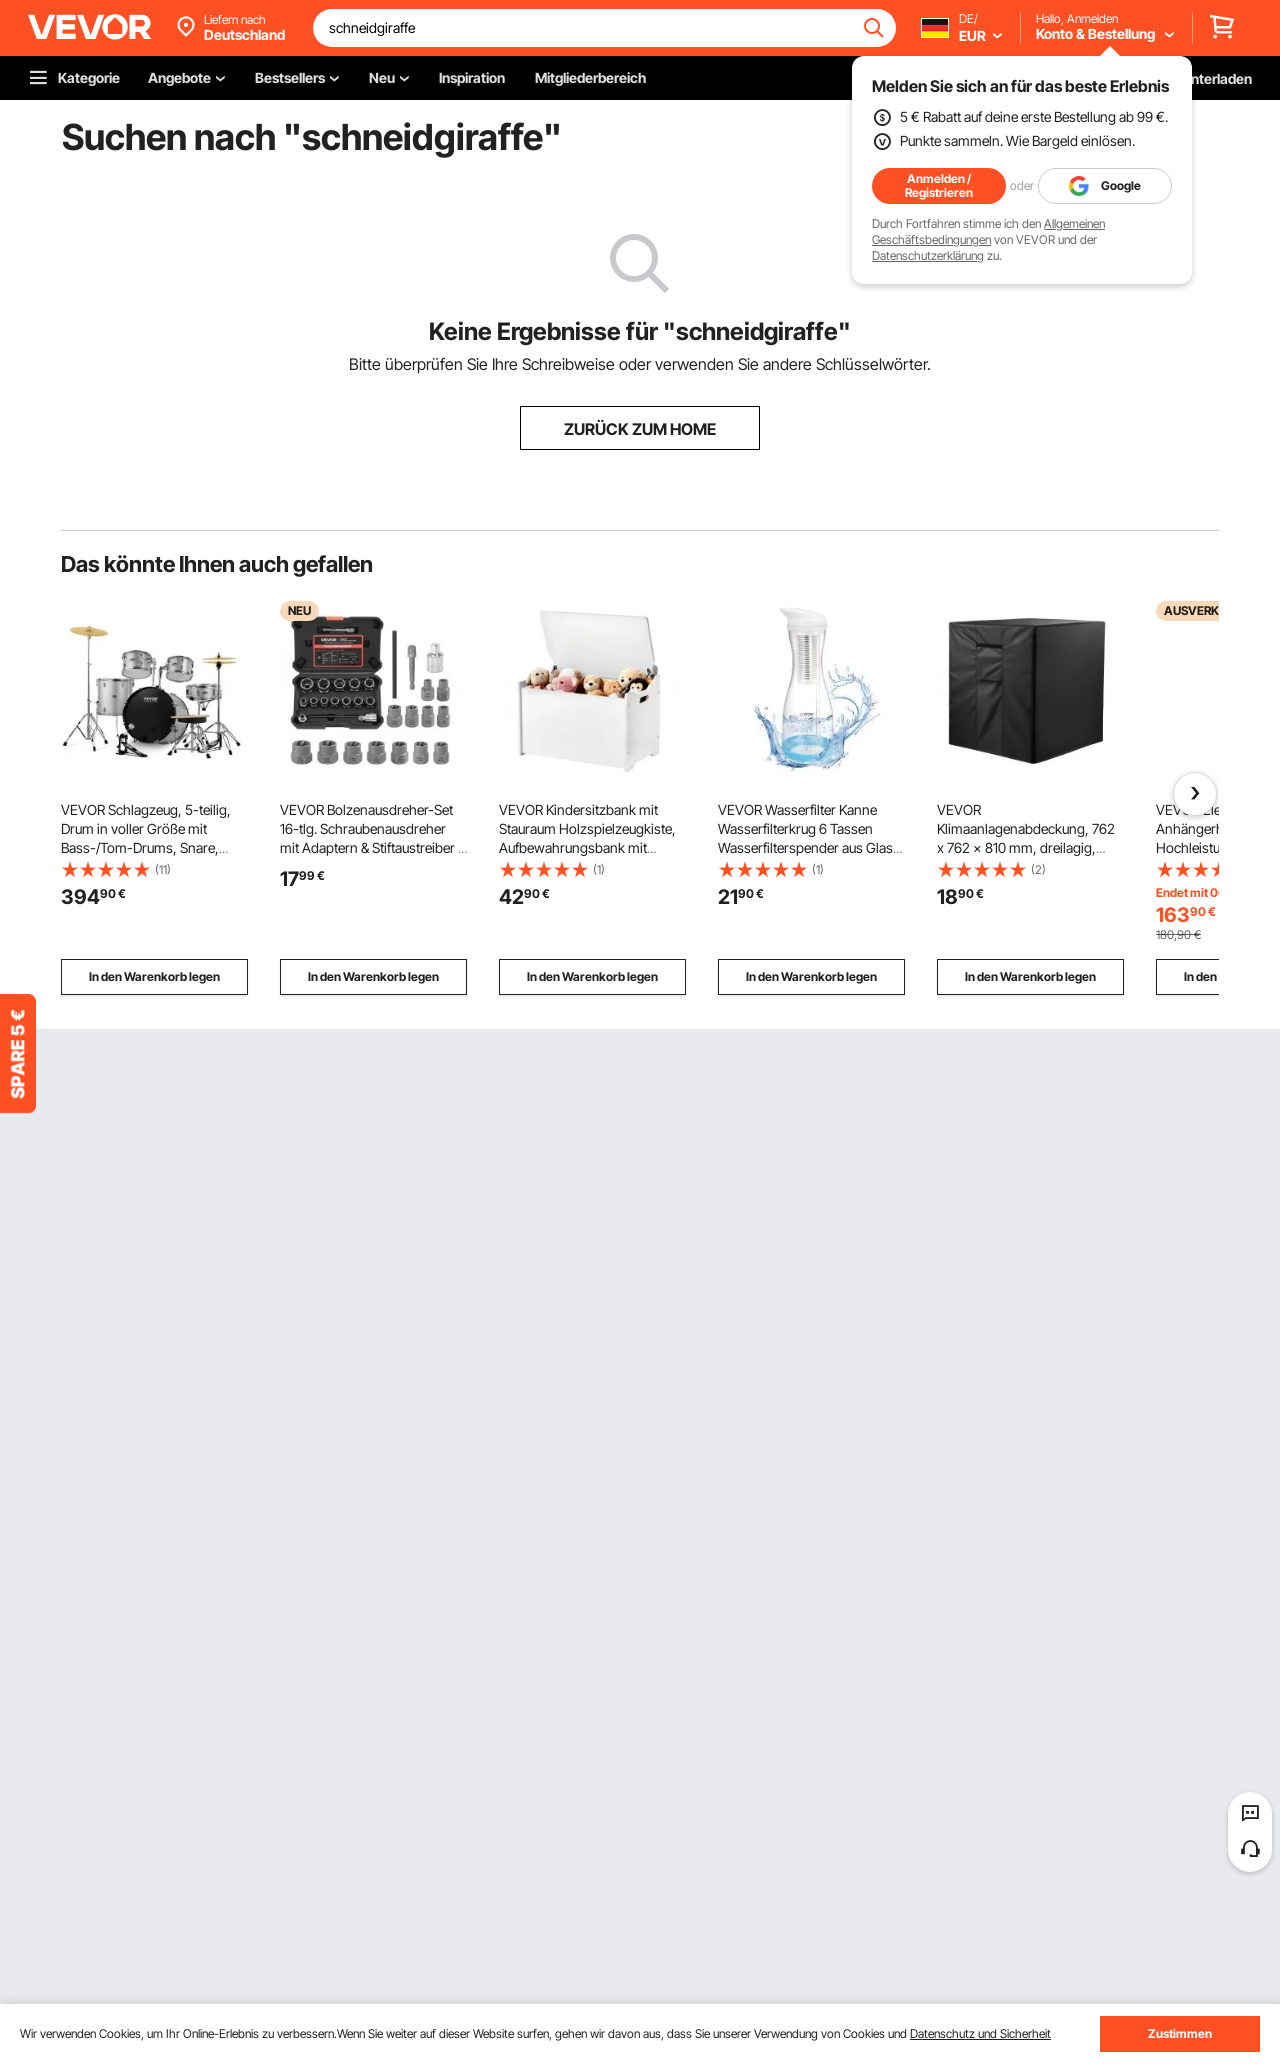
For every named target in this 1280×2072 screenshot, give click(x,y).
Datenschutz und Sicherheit (980, 2033)
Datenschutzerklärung (928, 255)
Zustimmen (1180, 2033)
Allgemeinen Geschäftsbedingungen (988, 231)
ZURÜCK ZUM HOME (640, 429)
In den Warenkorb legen (154, 976)
